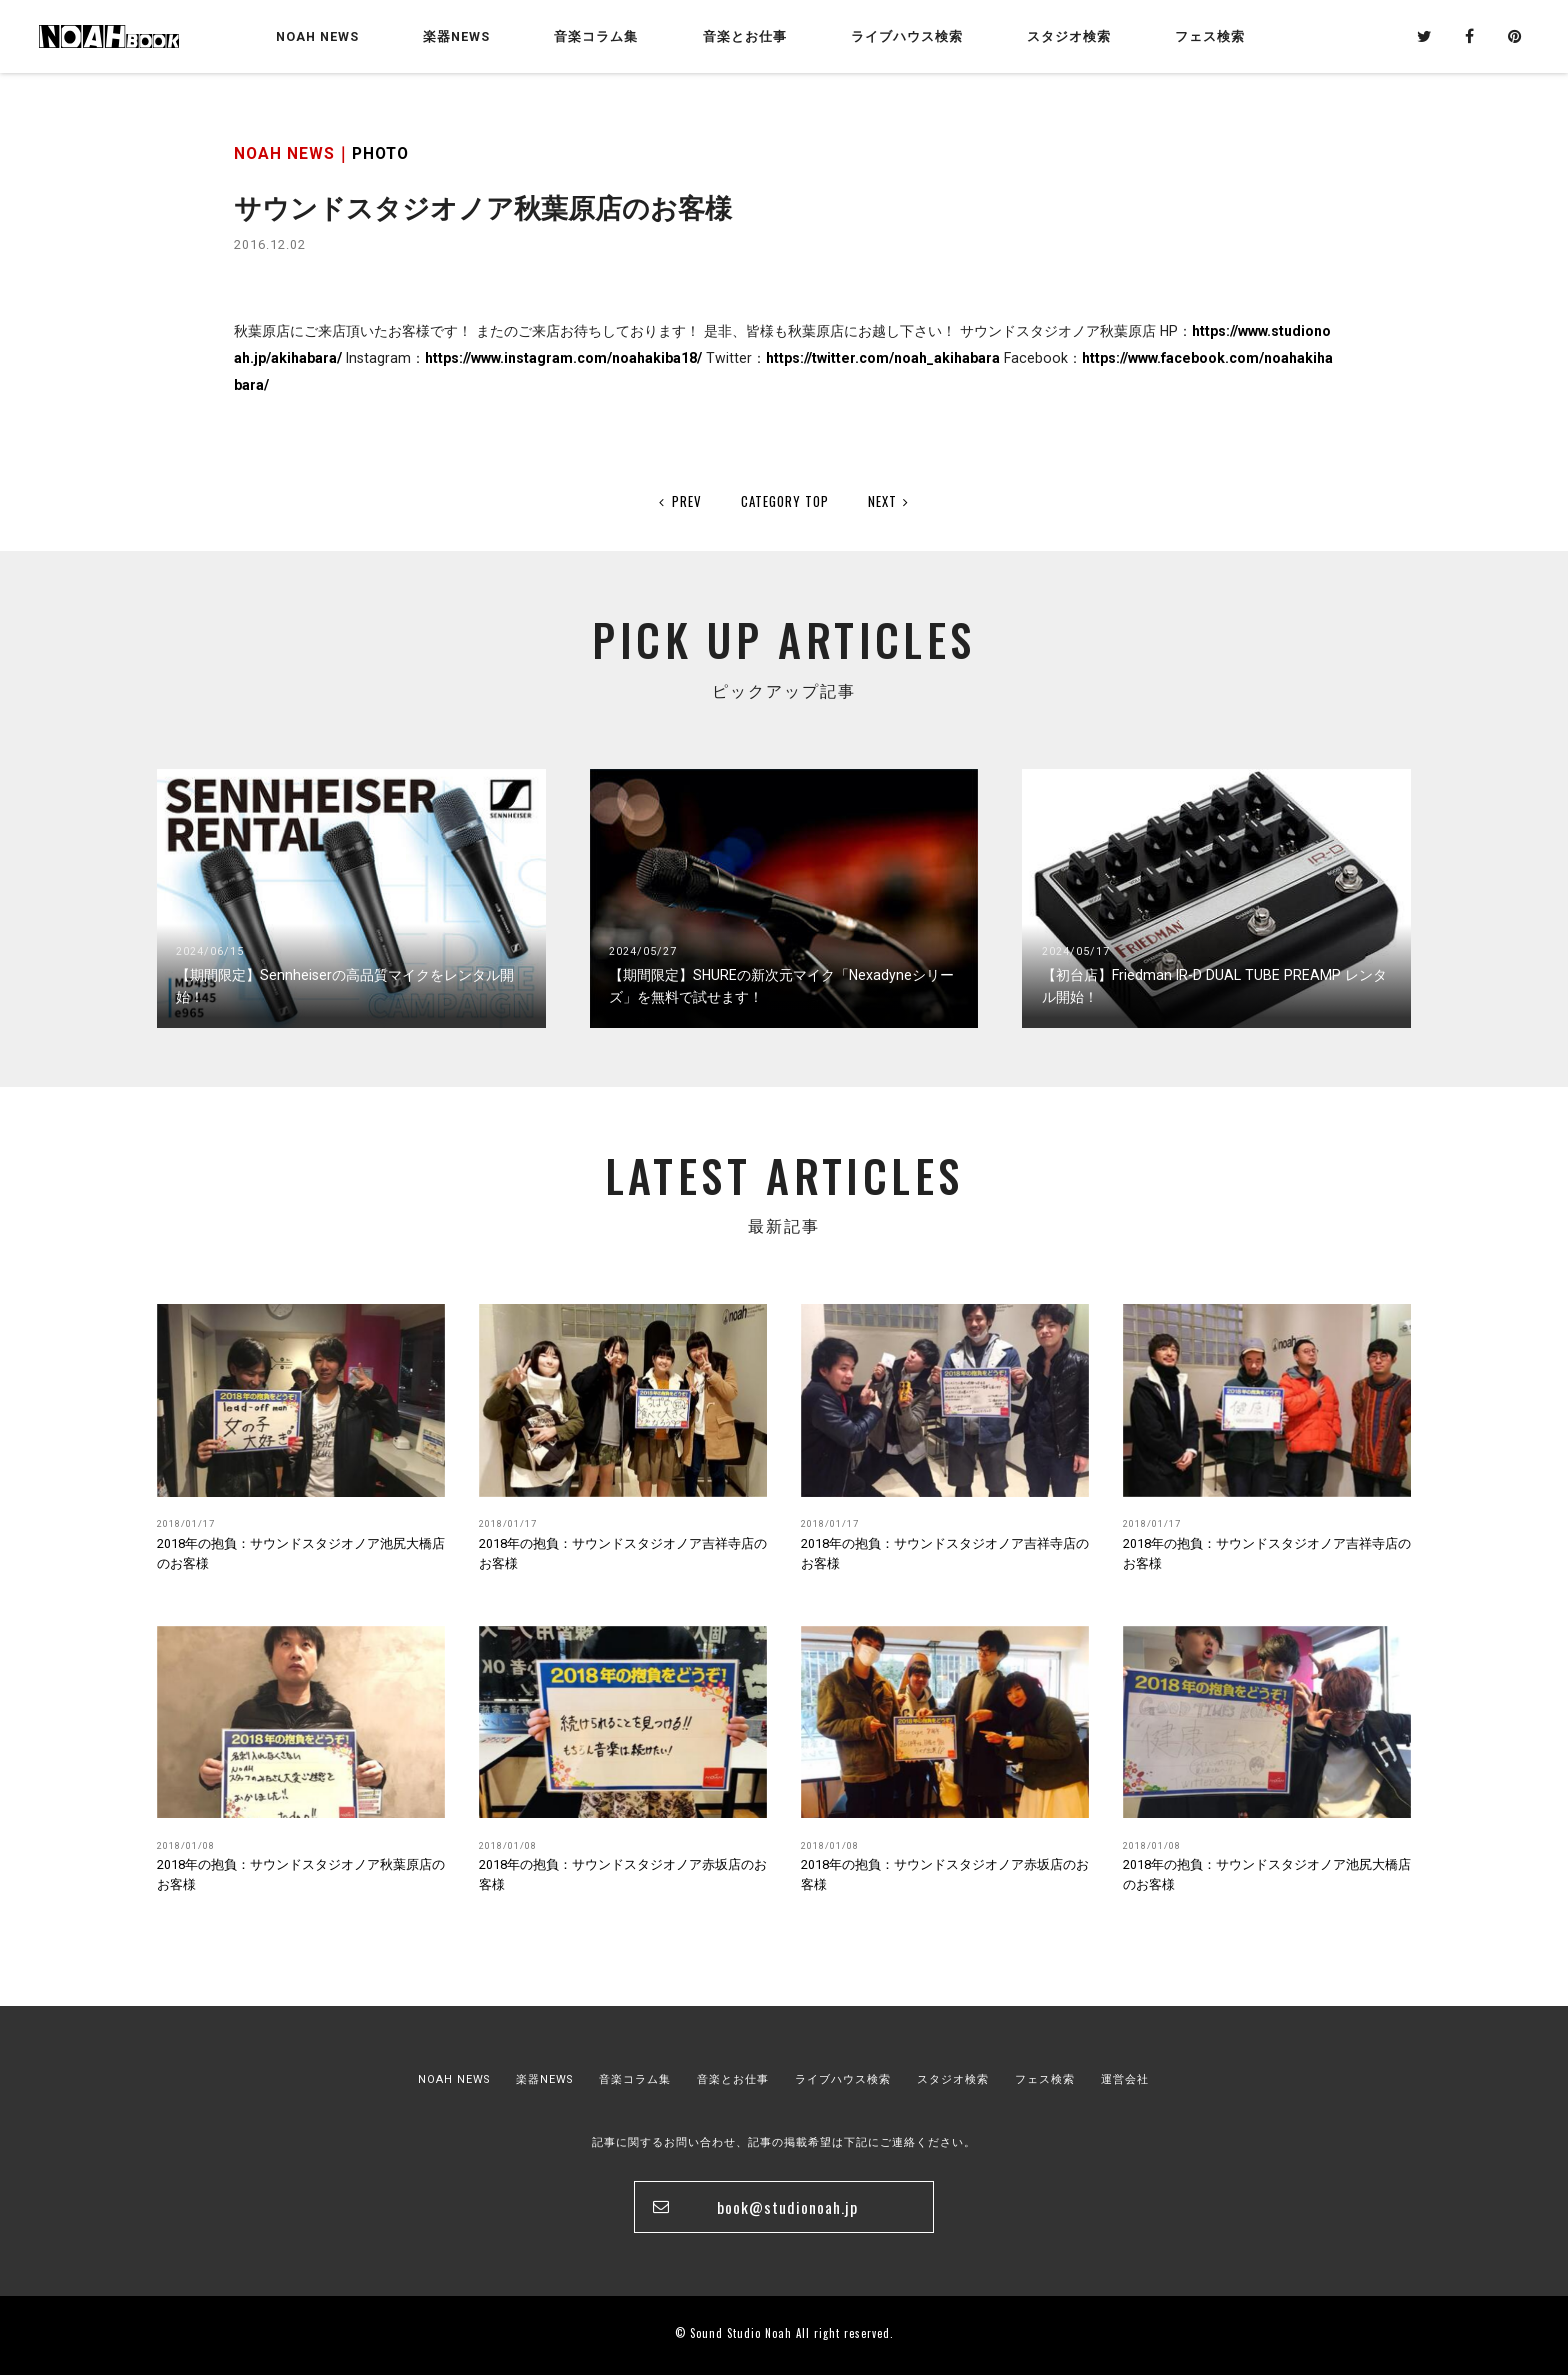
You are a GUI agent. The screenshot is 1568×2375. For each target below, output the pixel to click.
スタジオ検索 (953, 2079)
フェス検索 (1045, 2079)
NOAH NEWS (317, 36)
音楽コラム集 (596, 36)
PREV (680, 501)
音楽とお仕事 (733, 2079)
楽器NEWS (456, 36)
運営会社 (1125, 2079)
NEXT (889, 501)
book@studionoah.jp (787, 2207)
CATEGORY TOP (785, 501)
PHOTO (380, 153)
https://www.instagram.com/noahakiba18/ (563, 358)
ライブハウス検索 (843, 2079)
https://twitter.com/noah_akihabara (883, 358)
